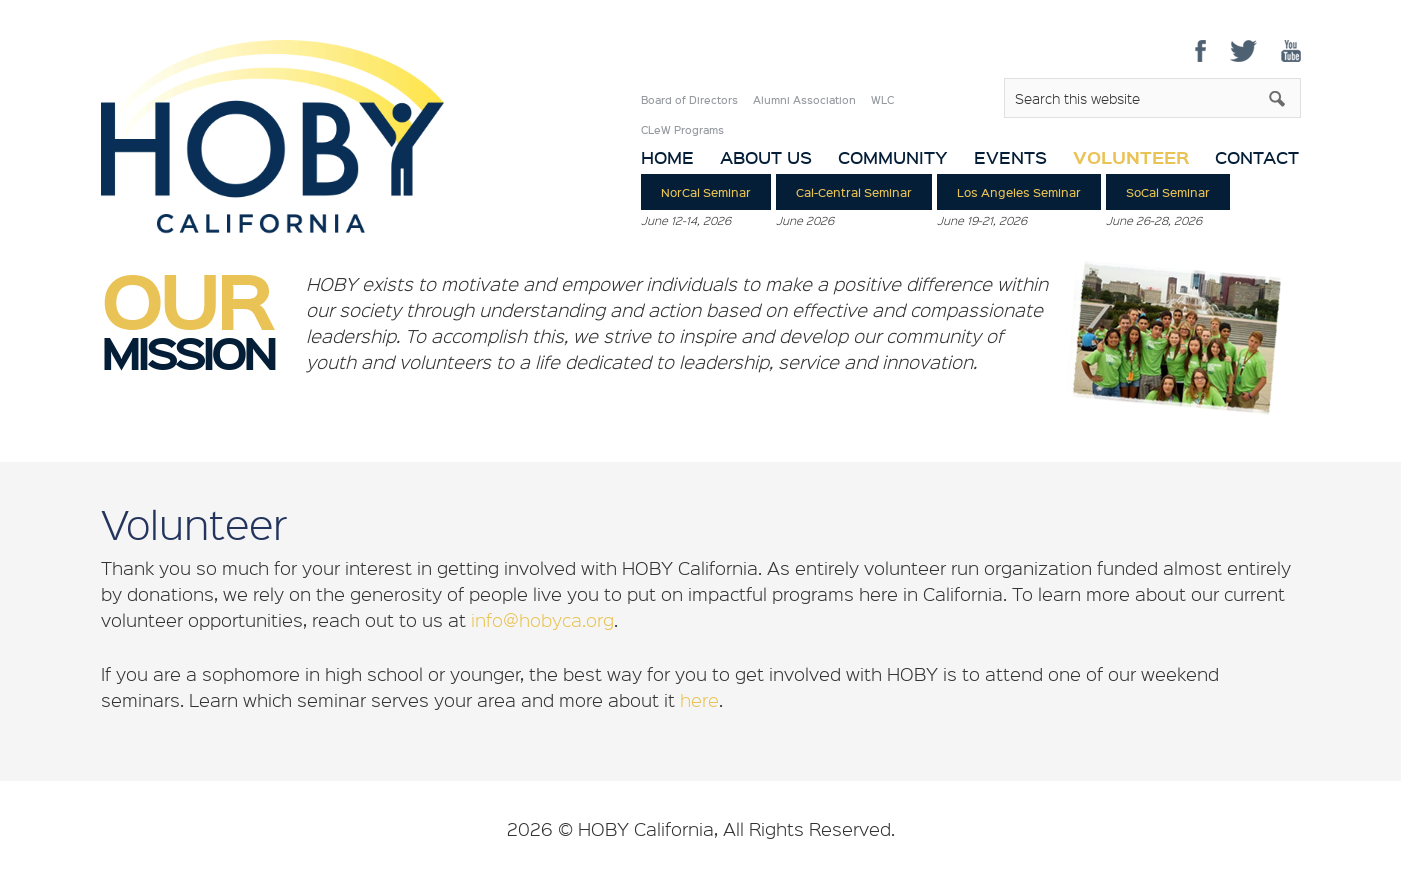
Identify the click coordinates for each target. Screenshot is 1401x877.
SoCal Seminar (1168, 192)
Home (667, 157)
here (699, 700)
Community (893, 157)
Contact (1257, 157)
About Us (766, 157)
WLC (882, 100)
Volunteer (1131, 156)
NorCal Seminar (706, 192)
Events (1010, 157)
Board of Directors (689, 100)
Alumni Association (804, 100)
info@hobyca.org (542, 620)
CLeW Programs (682, 130)
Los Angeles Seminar (1019, 192)
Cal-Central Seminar (854, 192)
